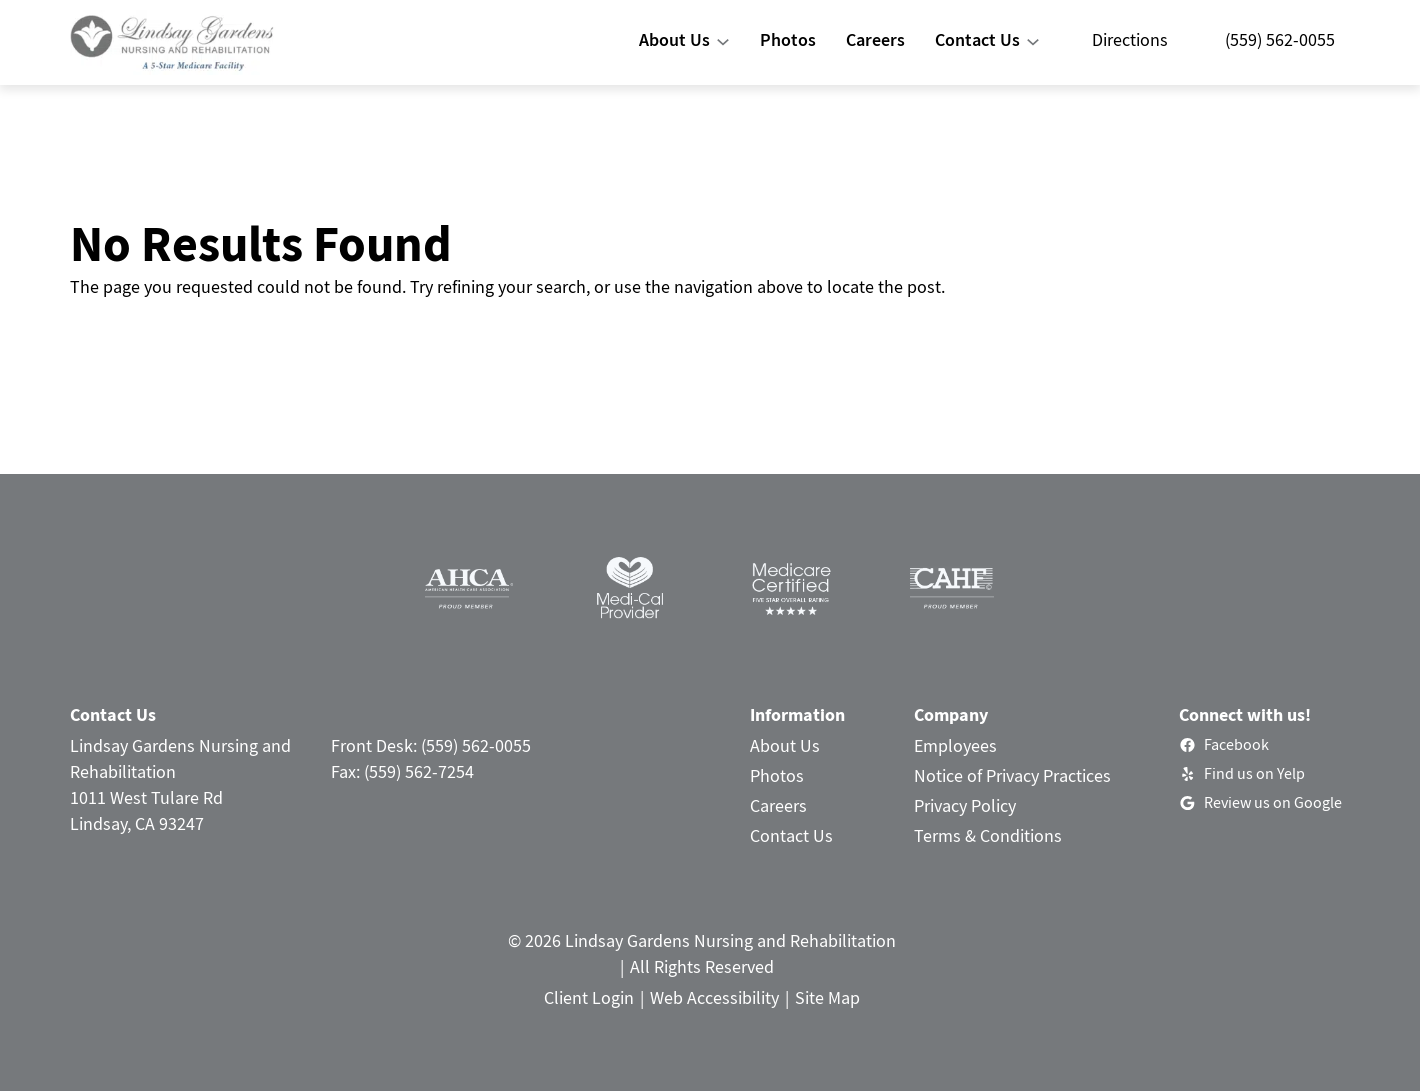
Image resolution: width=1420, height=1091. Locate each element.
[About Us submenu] (723, 42)
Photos (777, 775)
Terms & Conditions (988, 835)
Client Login (589, 997)
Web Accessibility (714, 997)
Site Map (827, 997)
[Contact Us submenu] (1033, 42)
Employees (955, 745)
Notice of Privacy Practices (1012, 775)
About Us (785, 745)
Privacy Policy (965, 805)
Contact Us (791, 835)
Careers (778, 805)
